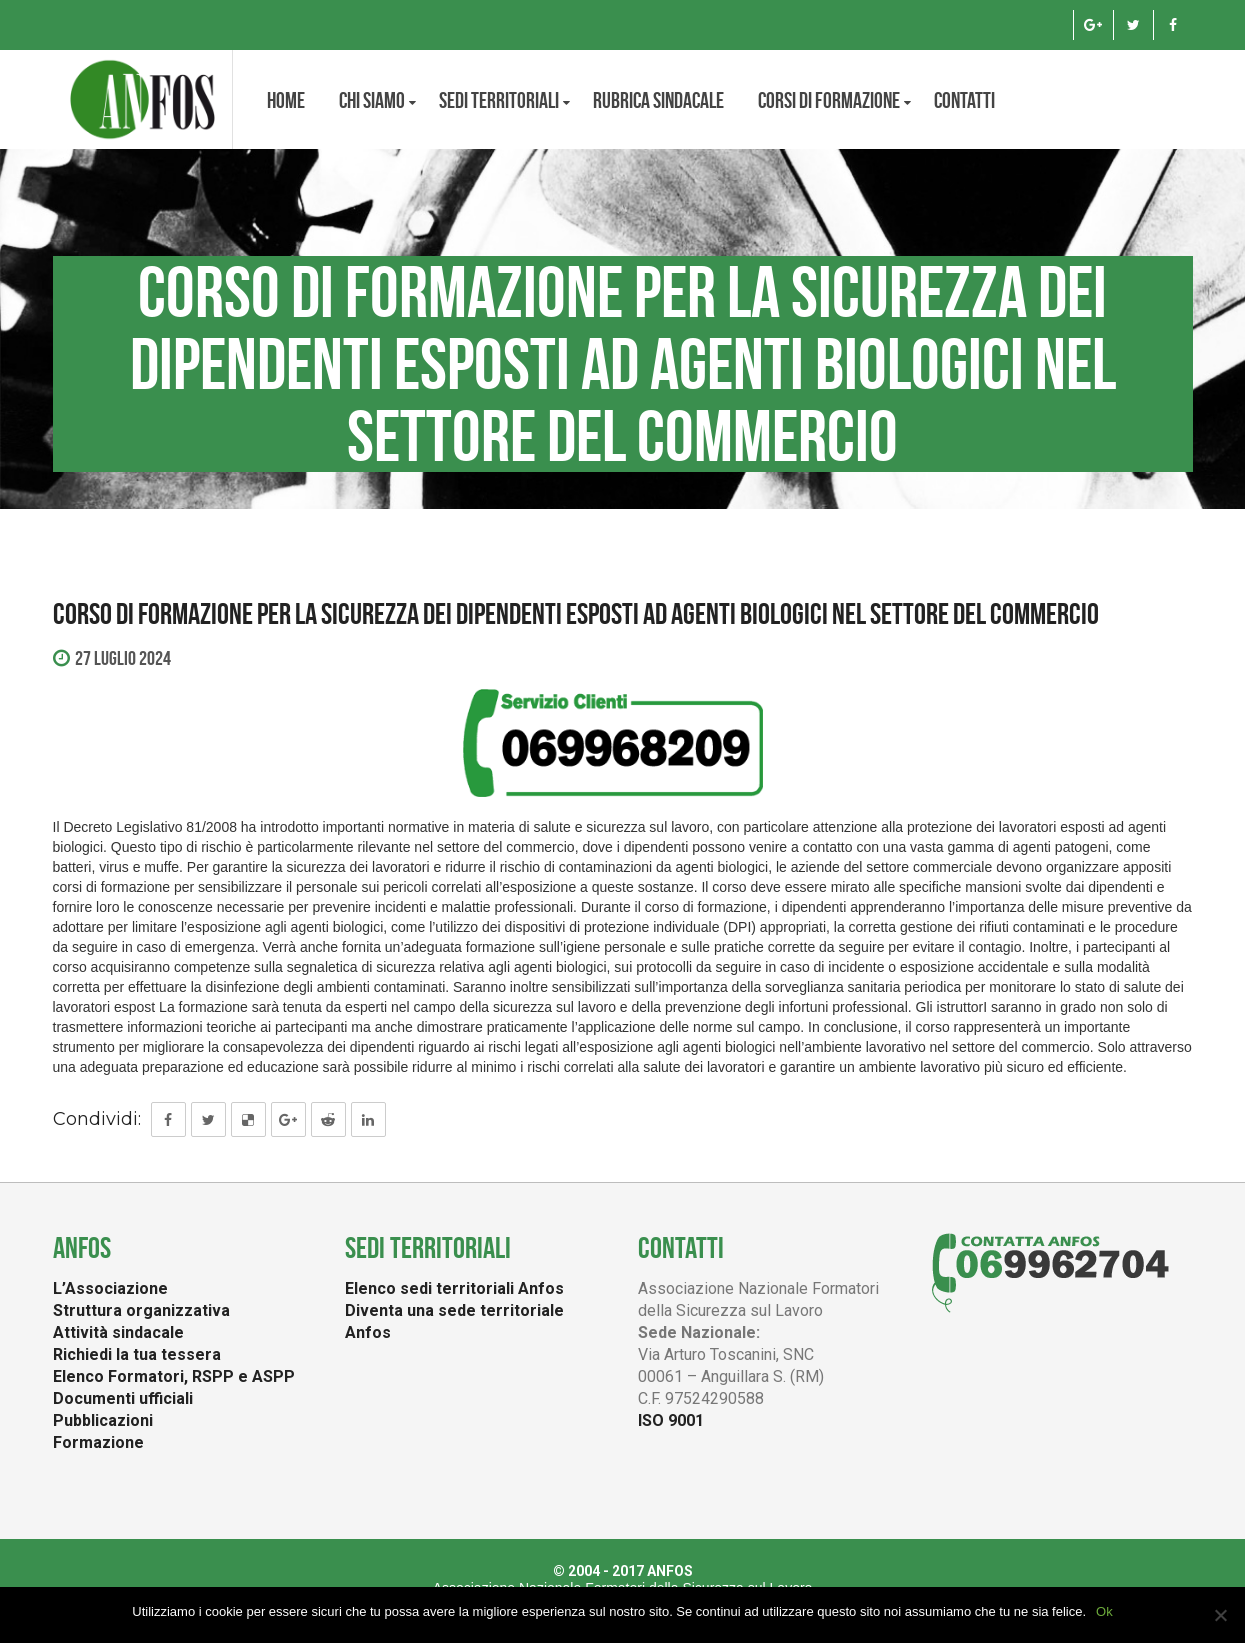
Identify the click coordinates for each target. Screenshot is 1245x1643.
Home (286, 100)
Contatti (964, 100)
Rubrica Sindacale (658, 100)
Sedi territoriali (499, 100)
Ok (1104, 1611)
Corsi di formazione (829, 100)
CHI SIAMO (372, 100)
